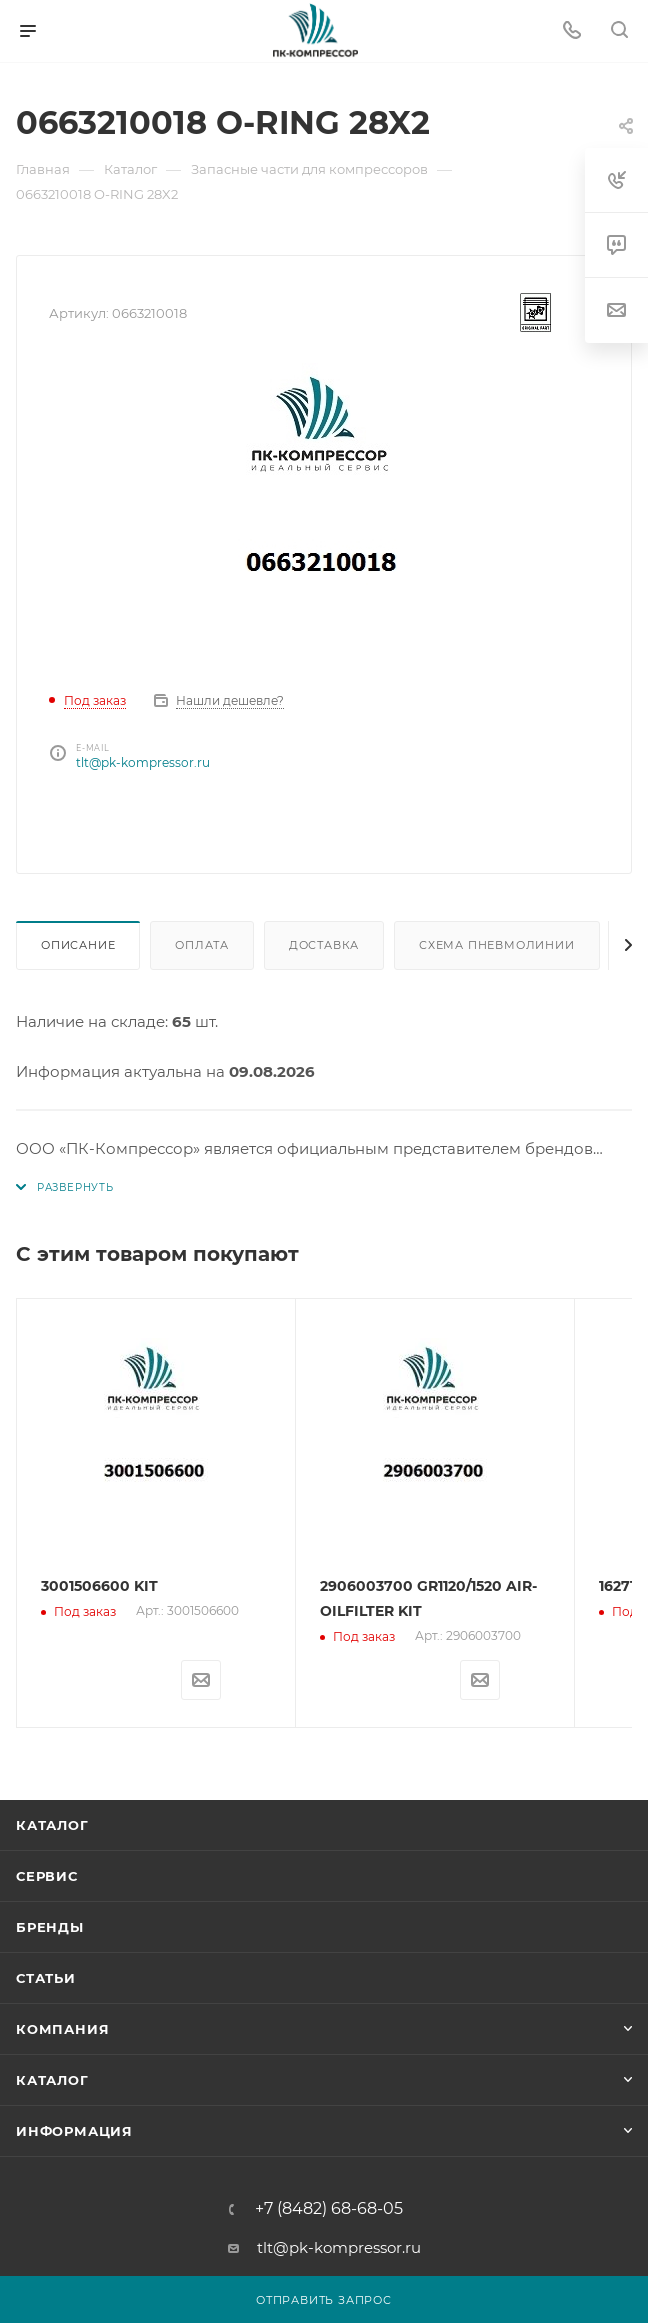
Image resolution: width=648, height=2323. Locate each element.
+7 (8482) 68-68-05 (329, 2208)
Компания (62, 2028)
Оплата (202, 945)
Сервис (47, 1875)
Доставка (324, 945)
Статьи (46, 1977)
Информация (74, 2130)
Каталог (52, 1824)
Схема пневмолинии (497, 945)
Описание (78, 945)
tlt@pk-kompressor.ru (143, 762)
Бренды (50, 1926)
